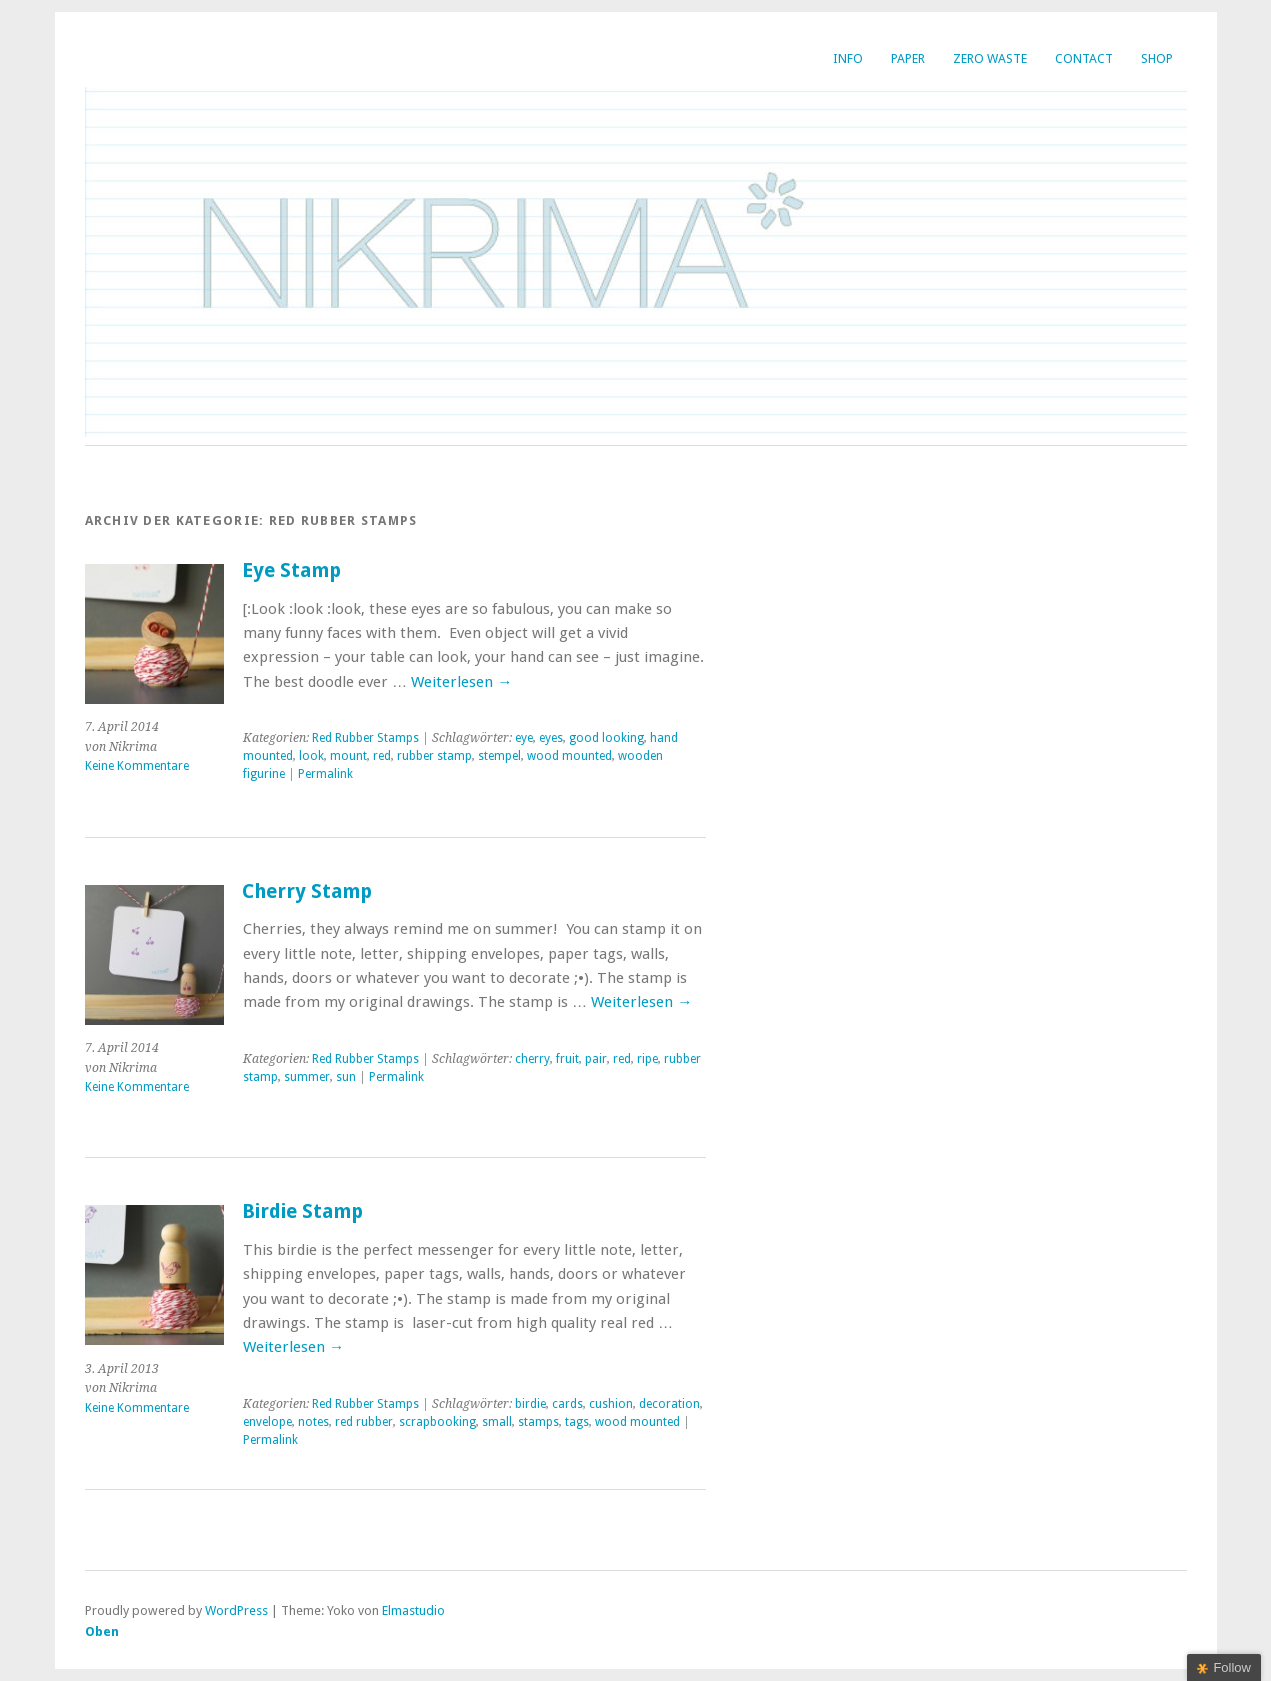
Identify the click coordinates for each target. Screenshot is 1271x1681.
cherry (532, 1059)
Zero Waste (990, 58)
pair (596, 1059)
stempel (499, 756)
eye (524, 738)
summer (307, 1077)
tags (577, 1422)
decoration (669, 1404)
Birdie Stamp (302, 1211)
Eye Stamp (291, 570)
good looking (606, 738)
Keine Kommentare (137, 766)
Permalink (325, 774)
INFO (848, 58)
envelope (267, 1422)
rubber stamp (434, 756)
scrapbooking (437, 1422)
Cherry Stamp (307, 891)
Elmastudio (413, 1610)
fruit (567, 1059)
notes (313, 1422)
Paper (908, 58)
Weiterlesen (461, 682)
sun (346, 1077)
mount (348, 756)
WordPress (236, 1610)
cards (567, 1404)
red (382, 756)
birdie (530, 1404)
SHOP (1157, 58)
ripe (647, 1059)
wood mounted (569, 756)
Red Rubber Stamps (365, 738)
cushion (611, 1404)
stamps (538, 1422)
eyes (551, 738)
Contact (1084, 58)
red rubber (364, 1422)
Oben (102, 1631)
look (311, 756)
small (497, 1422)
